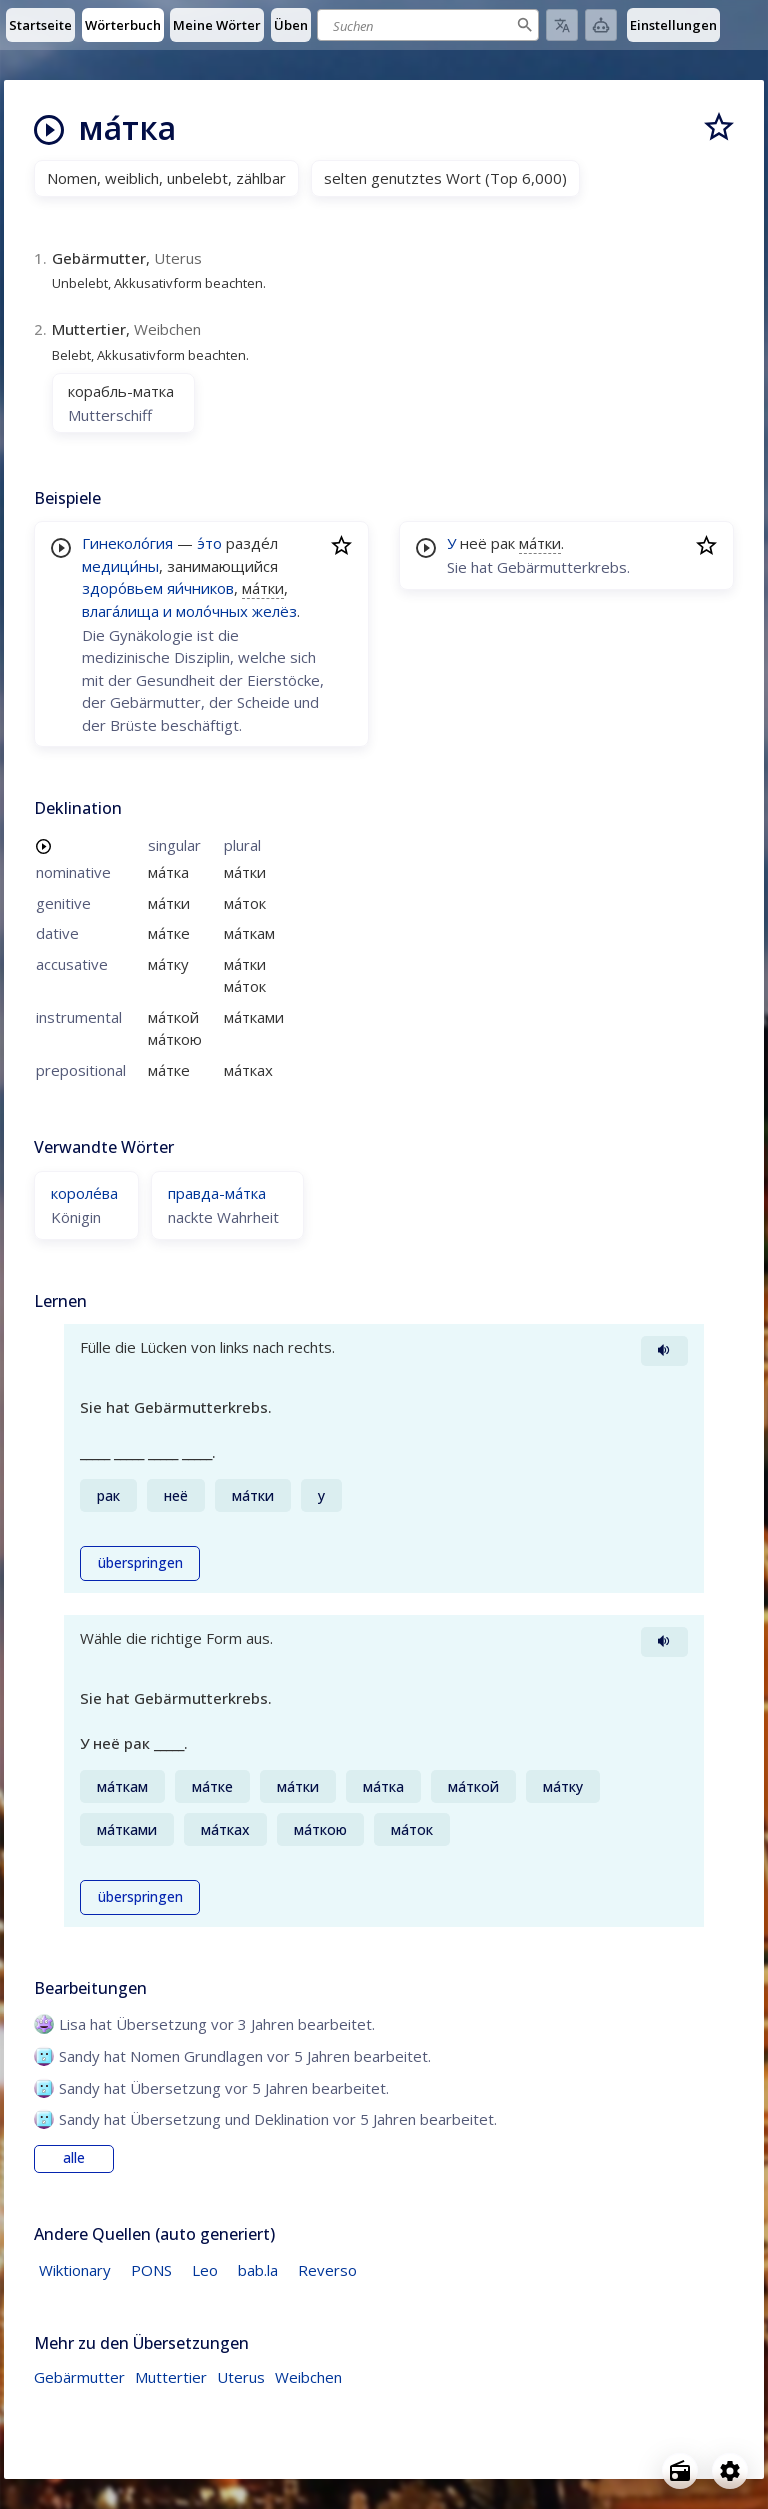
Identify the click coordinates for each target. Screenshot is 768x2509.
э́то (209, 543)
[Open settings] (730, 2471)
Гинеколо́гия (127, 543)
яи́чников (200, 588)
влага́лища (120, 611)
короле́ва (84, 1193)
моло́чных (212, 611)
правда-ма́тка (217, 1193)
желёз (274, 611)
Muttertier (171, 2377)
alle (74, 2158)
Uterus (241, 2377)
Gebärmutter (79, 2377)
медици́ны (120, 566)
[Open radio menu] (680, 2471)
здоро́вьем (122, 588)
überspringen (140, 1563)
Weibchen (308, 2377)
